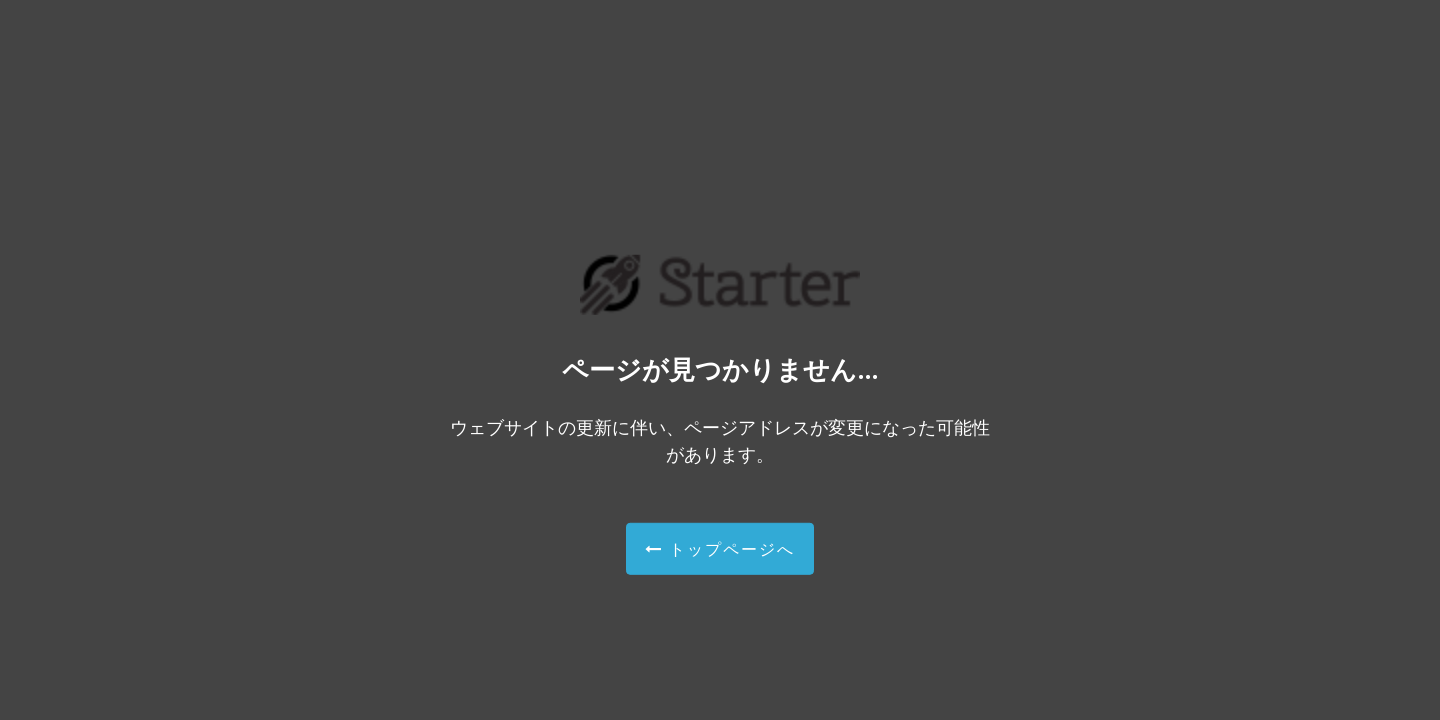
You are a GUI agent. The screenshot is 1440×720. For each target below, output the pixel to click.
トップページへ (720, 548)
